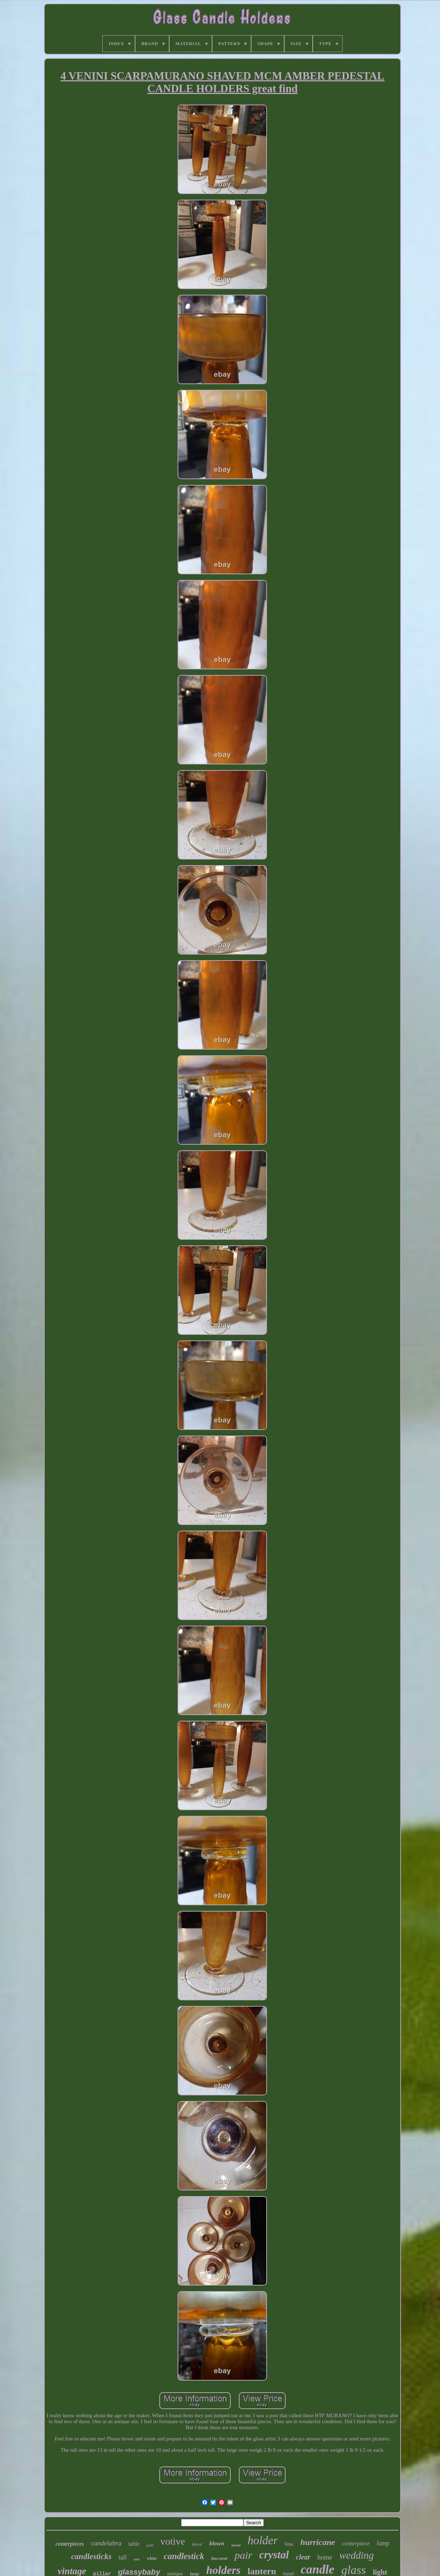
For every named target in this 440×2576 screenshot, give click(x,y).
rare (137, 2559)
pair (243, 2555)
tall (123, 2557)
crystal (274, 2555)
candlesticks (91, 2556)
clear (303, 2557)
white (152, 2558)
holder (263, 2540)
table (133, 2544)
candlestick (184, 2556)
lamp (383, 2543)
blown (216, 2543)
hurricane (317, 2542)
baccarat (219, 2558)
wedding (356, 2555)
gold (149, 2545)
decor (197, 2544)
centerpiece (356, 2543)
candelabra (106, 2543)
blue (289, 2544)
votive (172, 2541)
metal (235, 2545)
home (324, 2557)
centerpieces (70, 2544)
